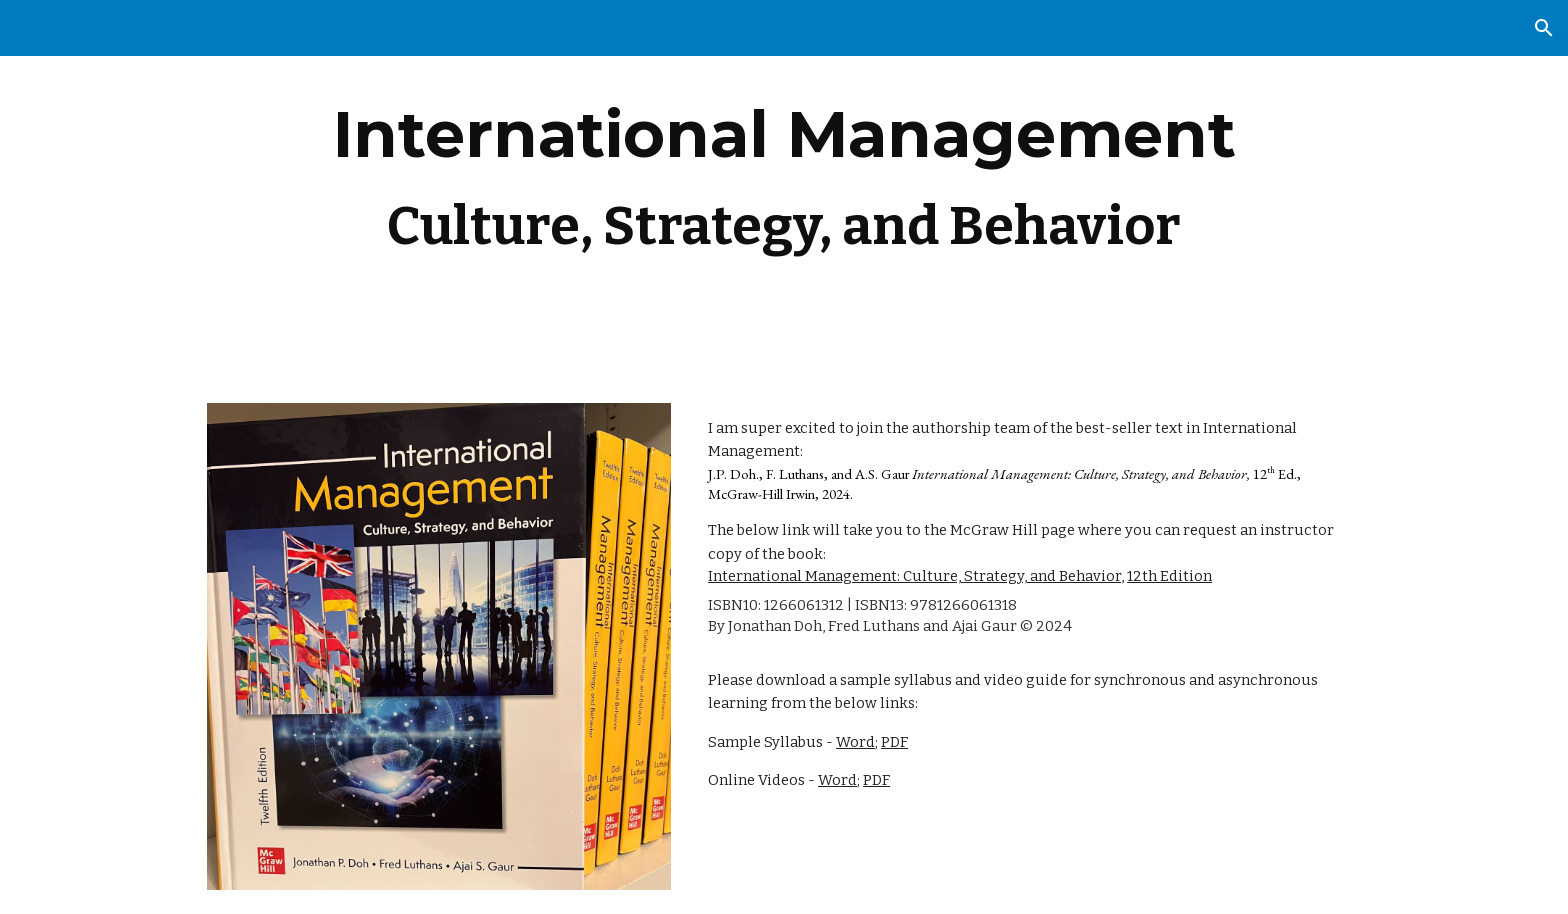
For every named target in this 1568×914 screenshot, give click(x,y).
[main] (784, 189)
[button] (1544, 28)
